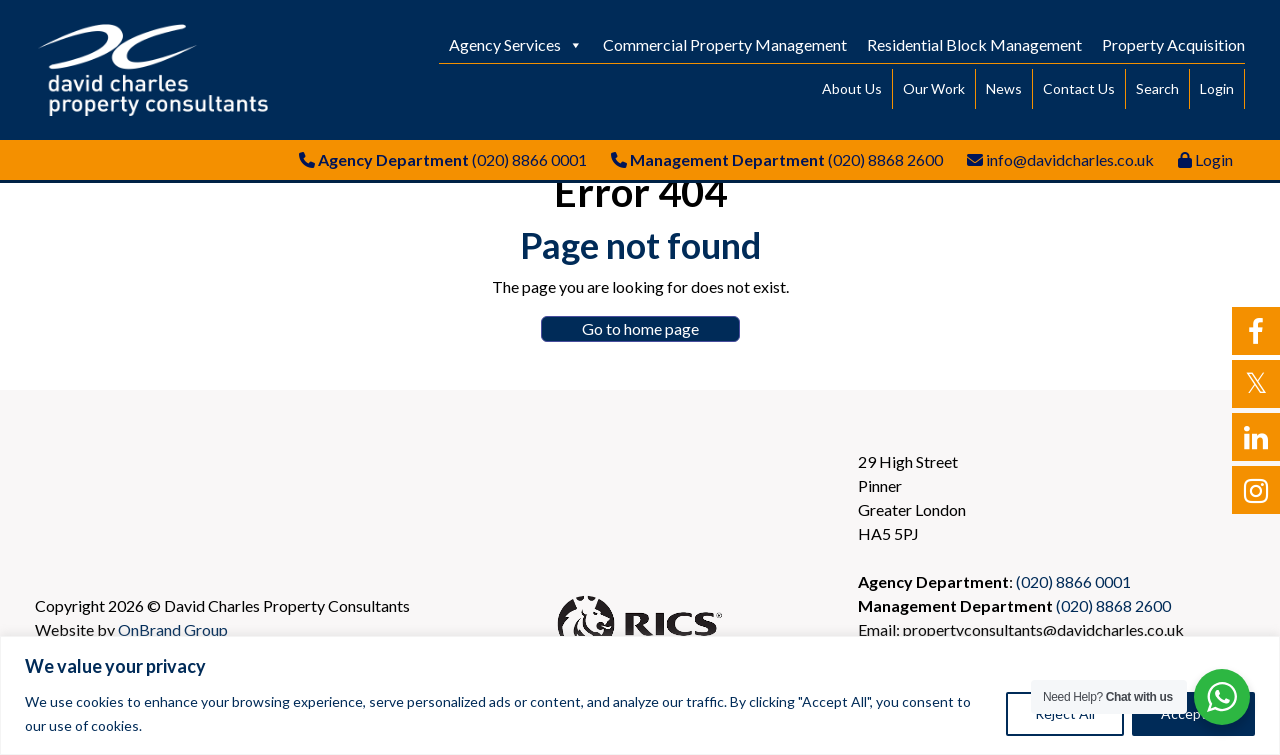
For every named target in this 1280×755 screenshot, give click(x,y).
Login (1217, 88)
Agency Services (516, 44)
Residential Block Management (974, 44)
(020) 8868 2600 (885, 159)
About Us (852, 88)
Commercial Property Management (725, 44)
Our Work (934, 88)
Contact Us (1079, 88)
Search (1157, 88)
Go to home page (640, 328)
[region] (640, 695)
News (1004, 88)
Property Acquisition (1173, 44)
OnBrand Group (173, 629)
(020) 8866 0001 (529, 159)
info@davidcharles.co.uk (1070, 159)
